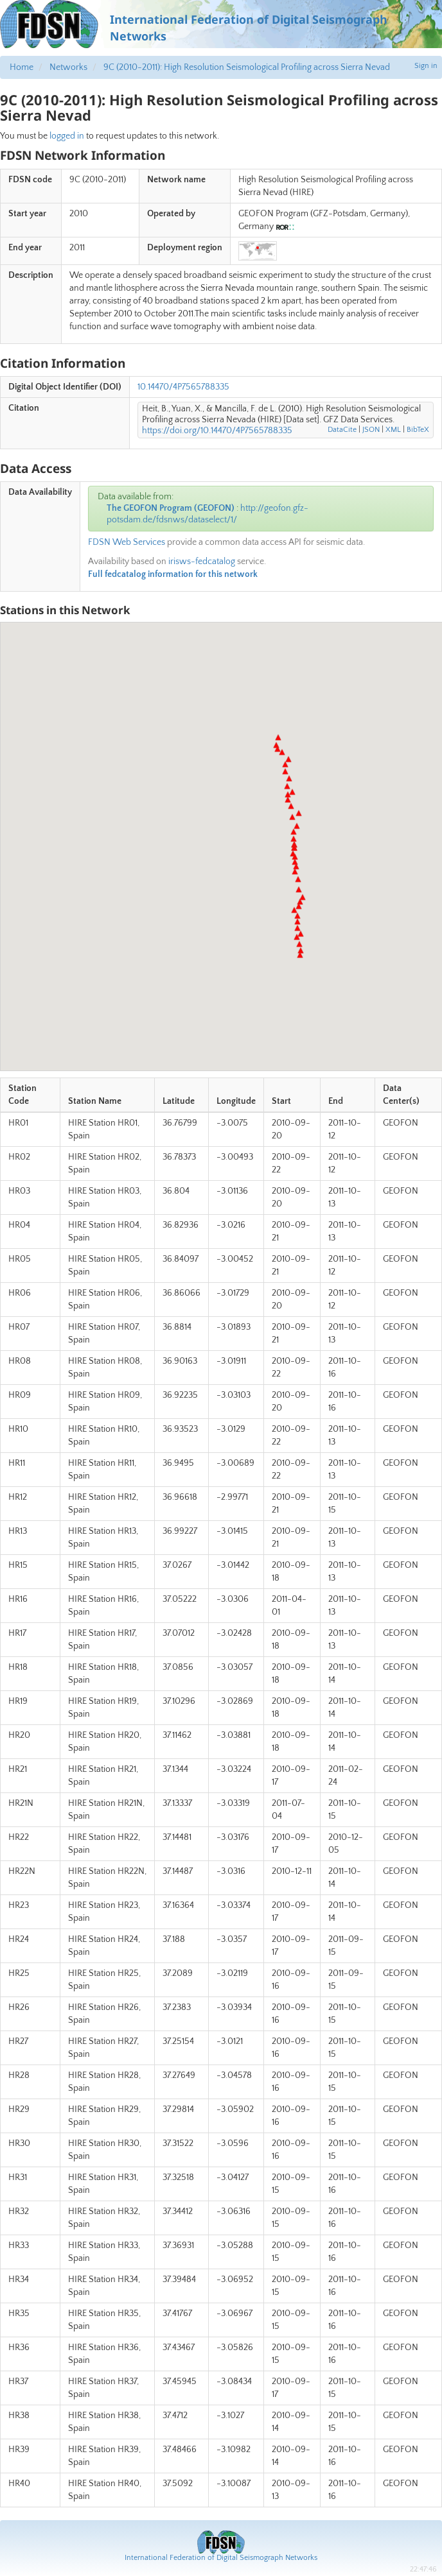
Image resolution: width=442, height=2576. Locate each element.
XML (393, 429)
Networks (68, 67)
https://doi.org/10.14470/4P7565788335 (217, 430)
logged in (66, 136)
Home (21, 67)
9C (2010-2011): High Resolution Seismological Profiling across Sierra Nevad (246, 67)
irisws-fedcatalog (201, 561)
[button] (300, 955)
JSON (371, 429)
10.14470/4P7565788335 (183, 387)
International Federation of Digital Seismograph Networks (221, 2558)
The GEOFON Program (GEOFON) (170, 508)
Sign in (426, 66)
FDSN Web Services (126, 542)
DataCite (342, 429)
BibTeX (418, 429)
